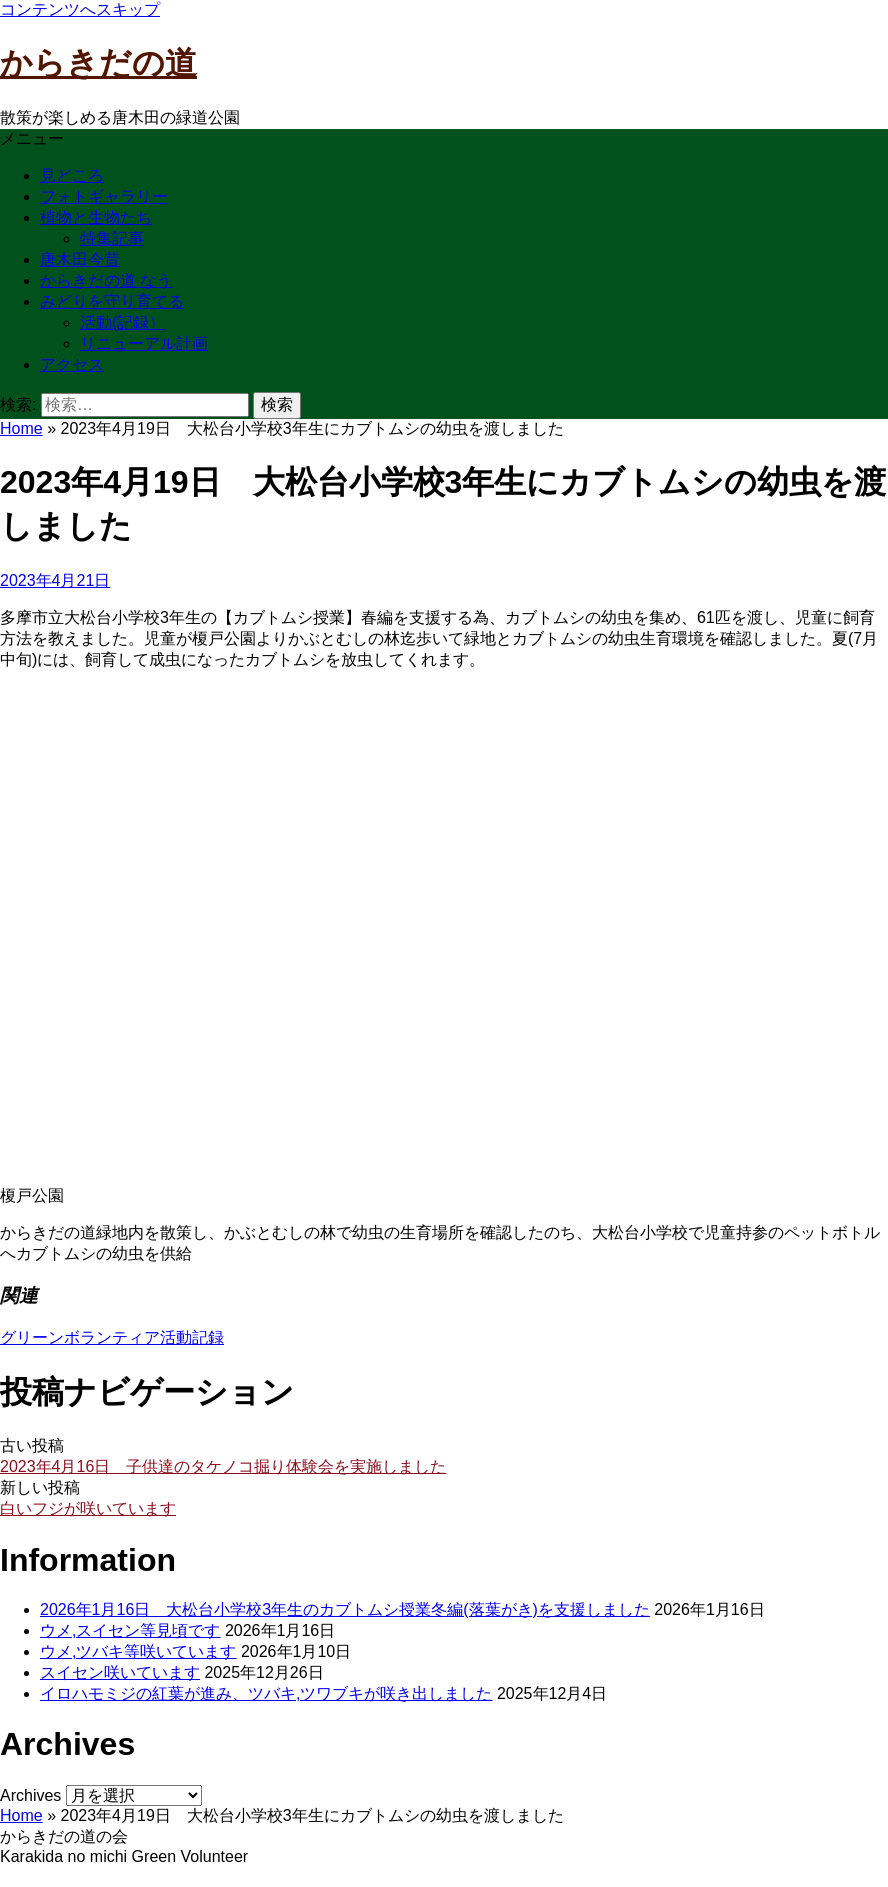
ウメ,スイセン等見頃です (130, 1630)
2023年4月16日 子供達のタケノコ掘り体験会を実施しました (223, 1466)
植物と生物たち (96, 217)
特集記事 (112, 238)
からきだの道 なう (106, 280)
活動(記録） (122, 322)
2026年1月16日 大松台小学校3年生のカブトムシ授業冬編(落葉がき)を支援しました (345, 1609)
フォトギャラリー (104, 196)
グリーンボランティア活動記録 (112, 1337)
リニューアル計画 (144, 343)
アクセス (72, 364)
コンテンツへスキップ (80, 9)
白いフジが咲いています (88, 1508)
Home (21, 428)
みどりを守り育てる (112, 301)
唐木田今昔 (80, 259)
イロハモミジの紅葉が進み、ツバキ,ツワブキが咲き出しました (266, 1693)
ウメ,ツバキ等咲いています (138, 1651)
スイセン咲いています (120, 1672)
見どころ (72, 175)
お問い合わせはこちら (80, 1875)
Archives (30, 1795)
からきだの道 (98, 63)
